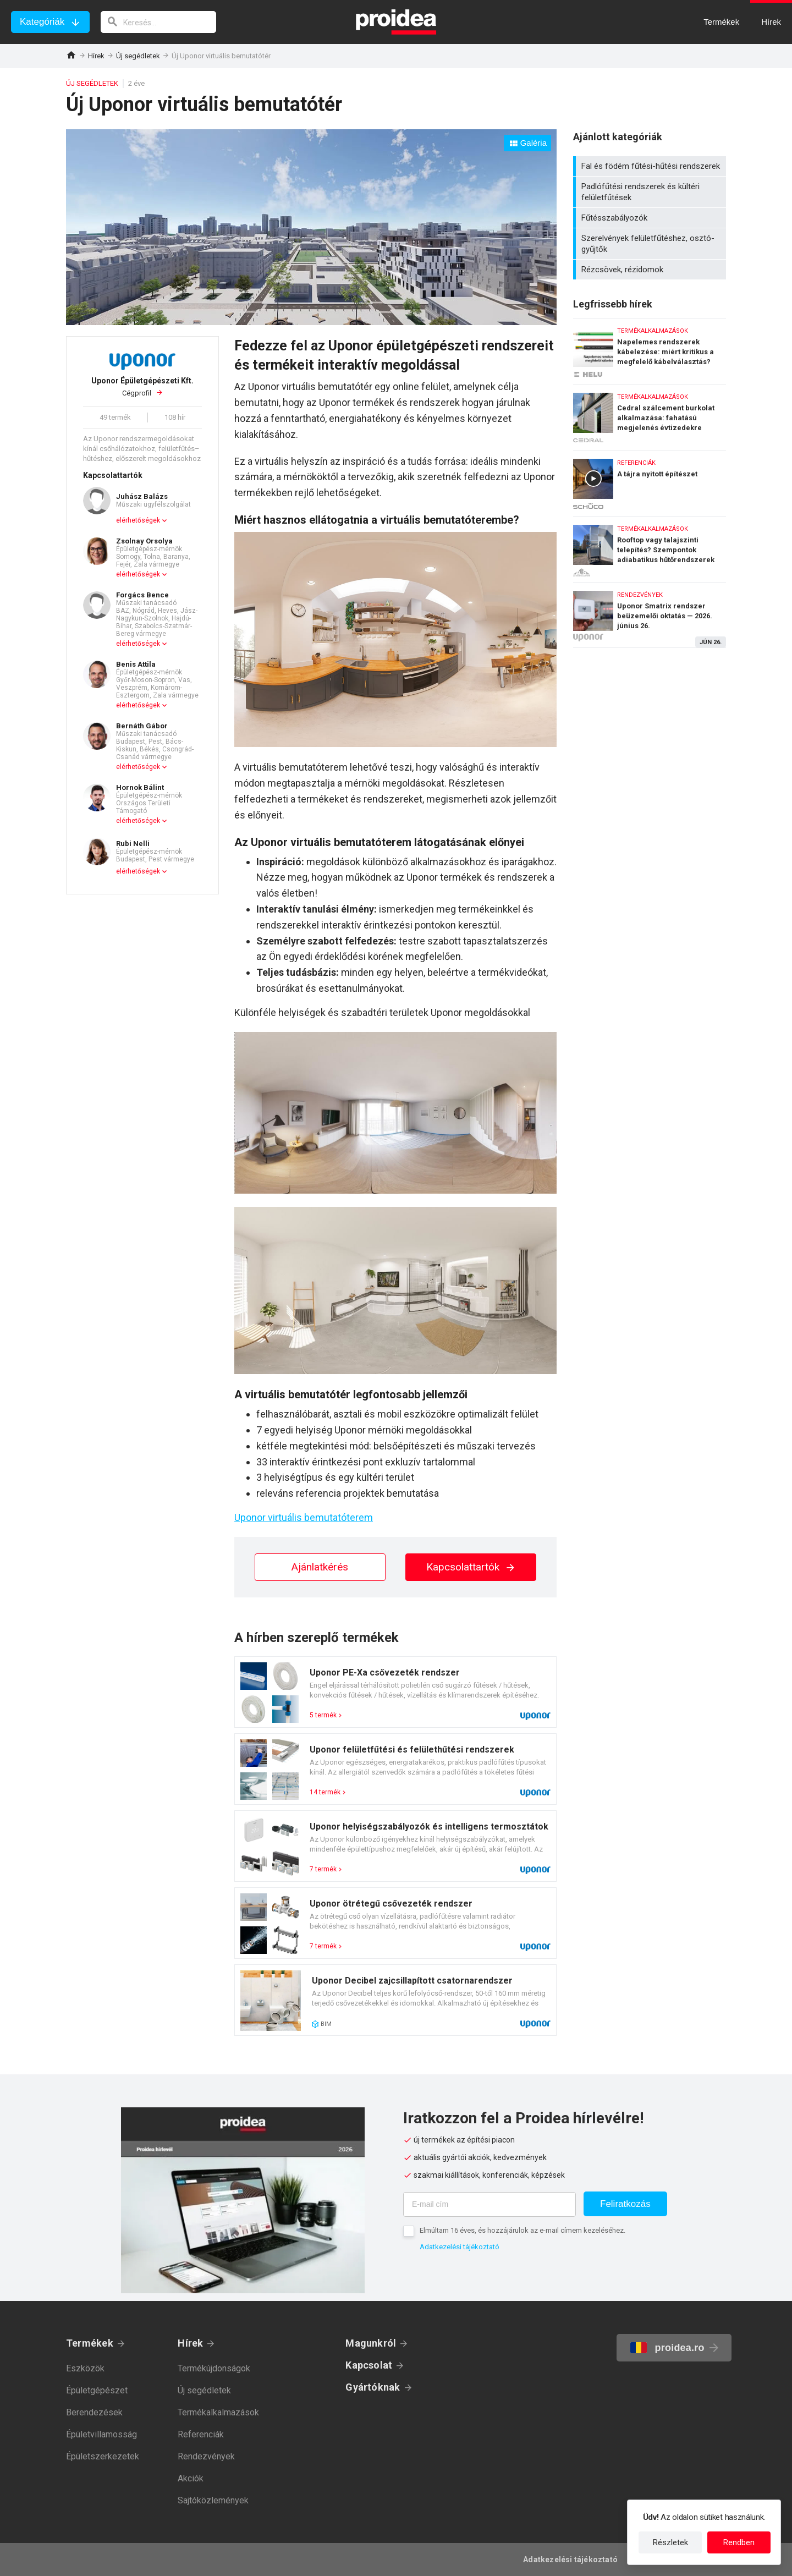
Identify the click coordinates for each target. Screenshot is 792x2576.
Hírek (96, 56)
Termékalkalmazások (218, 2412)
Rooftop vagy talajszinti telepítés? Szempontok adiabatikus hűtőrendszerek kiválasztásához (649, 546)
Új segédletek (138, 56)
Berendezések (94, 2412)
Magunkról (370, 2343)
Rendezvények (206, 2456)
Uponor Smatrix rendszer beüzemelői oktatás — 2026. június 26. (649, 615)
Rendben (739, 2542)
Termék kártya (395, 1692)
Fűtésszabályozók (651, 218)
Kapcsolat (368, 2365)
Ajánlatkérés (320, 1567)
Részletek (670, 2542)
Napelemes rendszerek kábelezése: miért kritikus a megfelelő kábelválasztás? (649, 348)
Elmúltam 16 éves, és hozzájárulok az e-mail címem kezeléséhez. (522, 2230)
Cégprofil (142, 387)
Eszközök (85, 2368)
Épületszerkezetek (102, 2456)
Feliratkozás (625, 2204)
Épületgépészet (97, 2390)
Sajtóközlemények (213, 2500)
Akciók (191, 2478)
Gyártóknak (372, 2387)
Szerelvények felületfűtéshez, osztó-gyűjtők (651, 243)
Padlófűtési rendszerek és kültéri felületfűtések (651, 192)
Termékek (89, 2343)
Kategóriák (42, 22)
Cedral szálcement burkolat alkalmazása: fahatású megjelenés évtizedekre (649, 414)
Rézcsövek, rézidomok (651, 269)
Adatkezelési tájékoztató (459, 2247)
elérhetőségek (138, 520)
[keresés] (158, 22)
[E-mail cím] (489, 2204)
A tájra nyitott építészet (649, 480)
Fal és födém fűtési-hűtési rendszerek (651, 166)
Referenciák (201, 2434)
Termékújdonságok (214, 2368)
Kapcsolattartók (471, 1567)
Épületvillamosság (101, 2434)
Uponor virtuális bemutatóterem (303, 1517)
